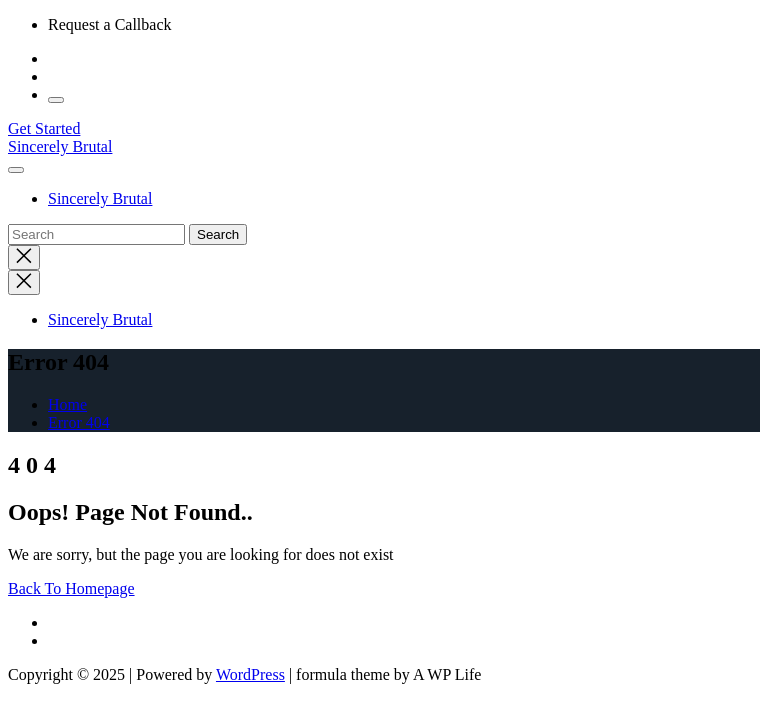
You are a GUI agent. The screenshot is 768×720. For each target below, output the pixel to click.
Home (67, 404)
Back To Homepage (71, 588)
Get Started (44, 128)
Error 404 (79, 422)
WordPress (250, 674)
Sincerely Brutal (60, 146)
